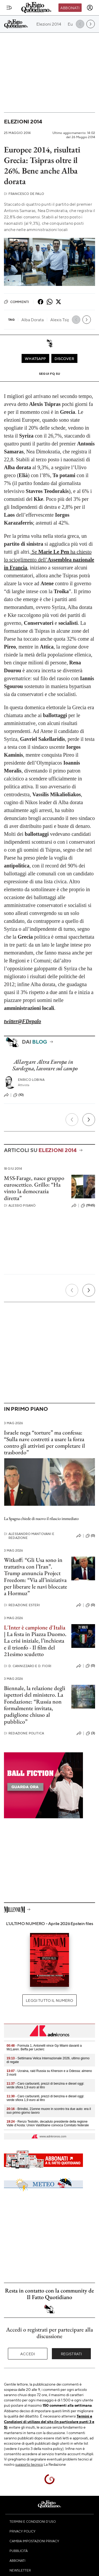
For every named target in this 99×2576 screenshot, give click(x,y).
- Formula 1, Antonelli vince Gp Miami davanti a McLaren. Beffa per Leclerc (44, 2047)
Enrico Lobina (31, 1080)
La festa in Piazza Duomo (36, 1634)
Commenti (16, 302)
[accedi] (90, 8)
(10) (18, 1095)
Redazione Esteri (22, 1605)
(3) (90, 1733)
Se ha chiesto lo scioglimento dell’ (49, 559)
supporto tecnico (29, 2464)
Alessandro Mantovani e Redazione (29, 1536)
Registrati (71, 2353)
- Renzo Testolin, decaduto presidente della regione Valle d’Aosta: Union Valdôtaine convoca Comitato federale (48, 2123)
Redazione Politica (24, 1733)
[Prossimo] (88, 1119)
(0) (90, 1536)
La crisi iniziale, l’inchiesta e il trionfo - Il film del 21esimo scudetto (34, 1647)
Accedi (27, 2353)
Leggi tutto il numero (49, 2000)
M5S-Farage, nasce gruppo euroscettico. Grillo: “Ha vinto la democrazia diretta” (34, 1188)
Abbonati (70, 7)
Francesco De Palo (24, 194)
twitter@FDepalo (22, 1021)
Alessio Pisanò (20, 1205)
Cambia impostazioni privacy (34, 2541)
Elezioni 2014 (23, 121)
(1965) (88, 1205)
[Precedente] (72, 1119)
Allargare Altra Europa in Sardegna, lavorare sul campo (45, 1065)
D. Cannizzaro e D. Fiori (27, 1666)
